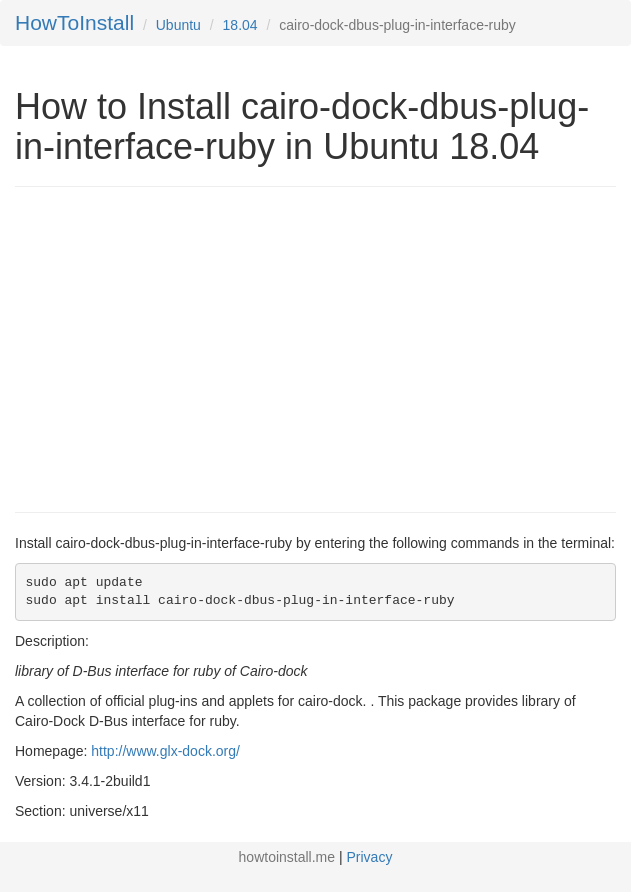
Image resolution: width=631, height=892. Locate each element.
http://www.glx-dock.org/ (165, 751)
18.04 (240, 25)
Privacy (370, 857)
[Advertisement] (183, 347)
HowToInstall (74, 22)
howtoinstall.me (287, 857)
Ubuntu (178, 25)
